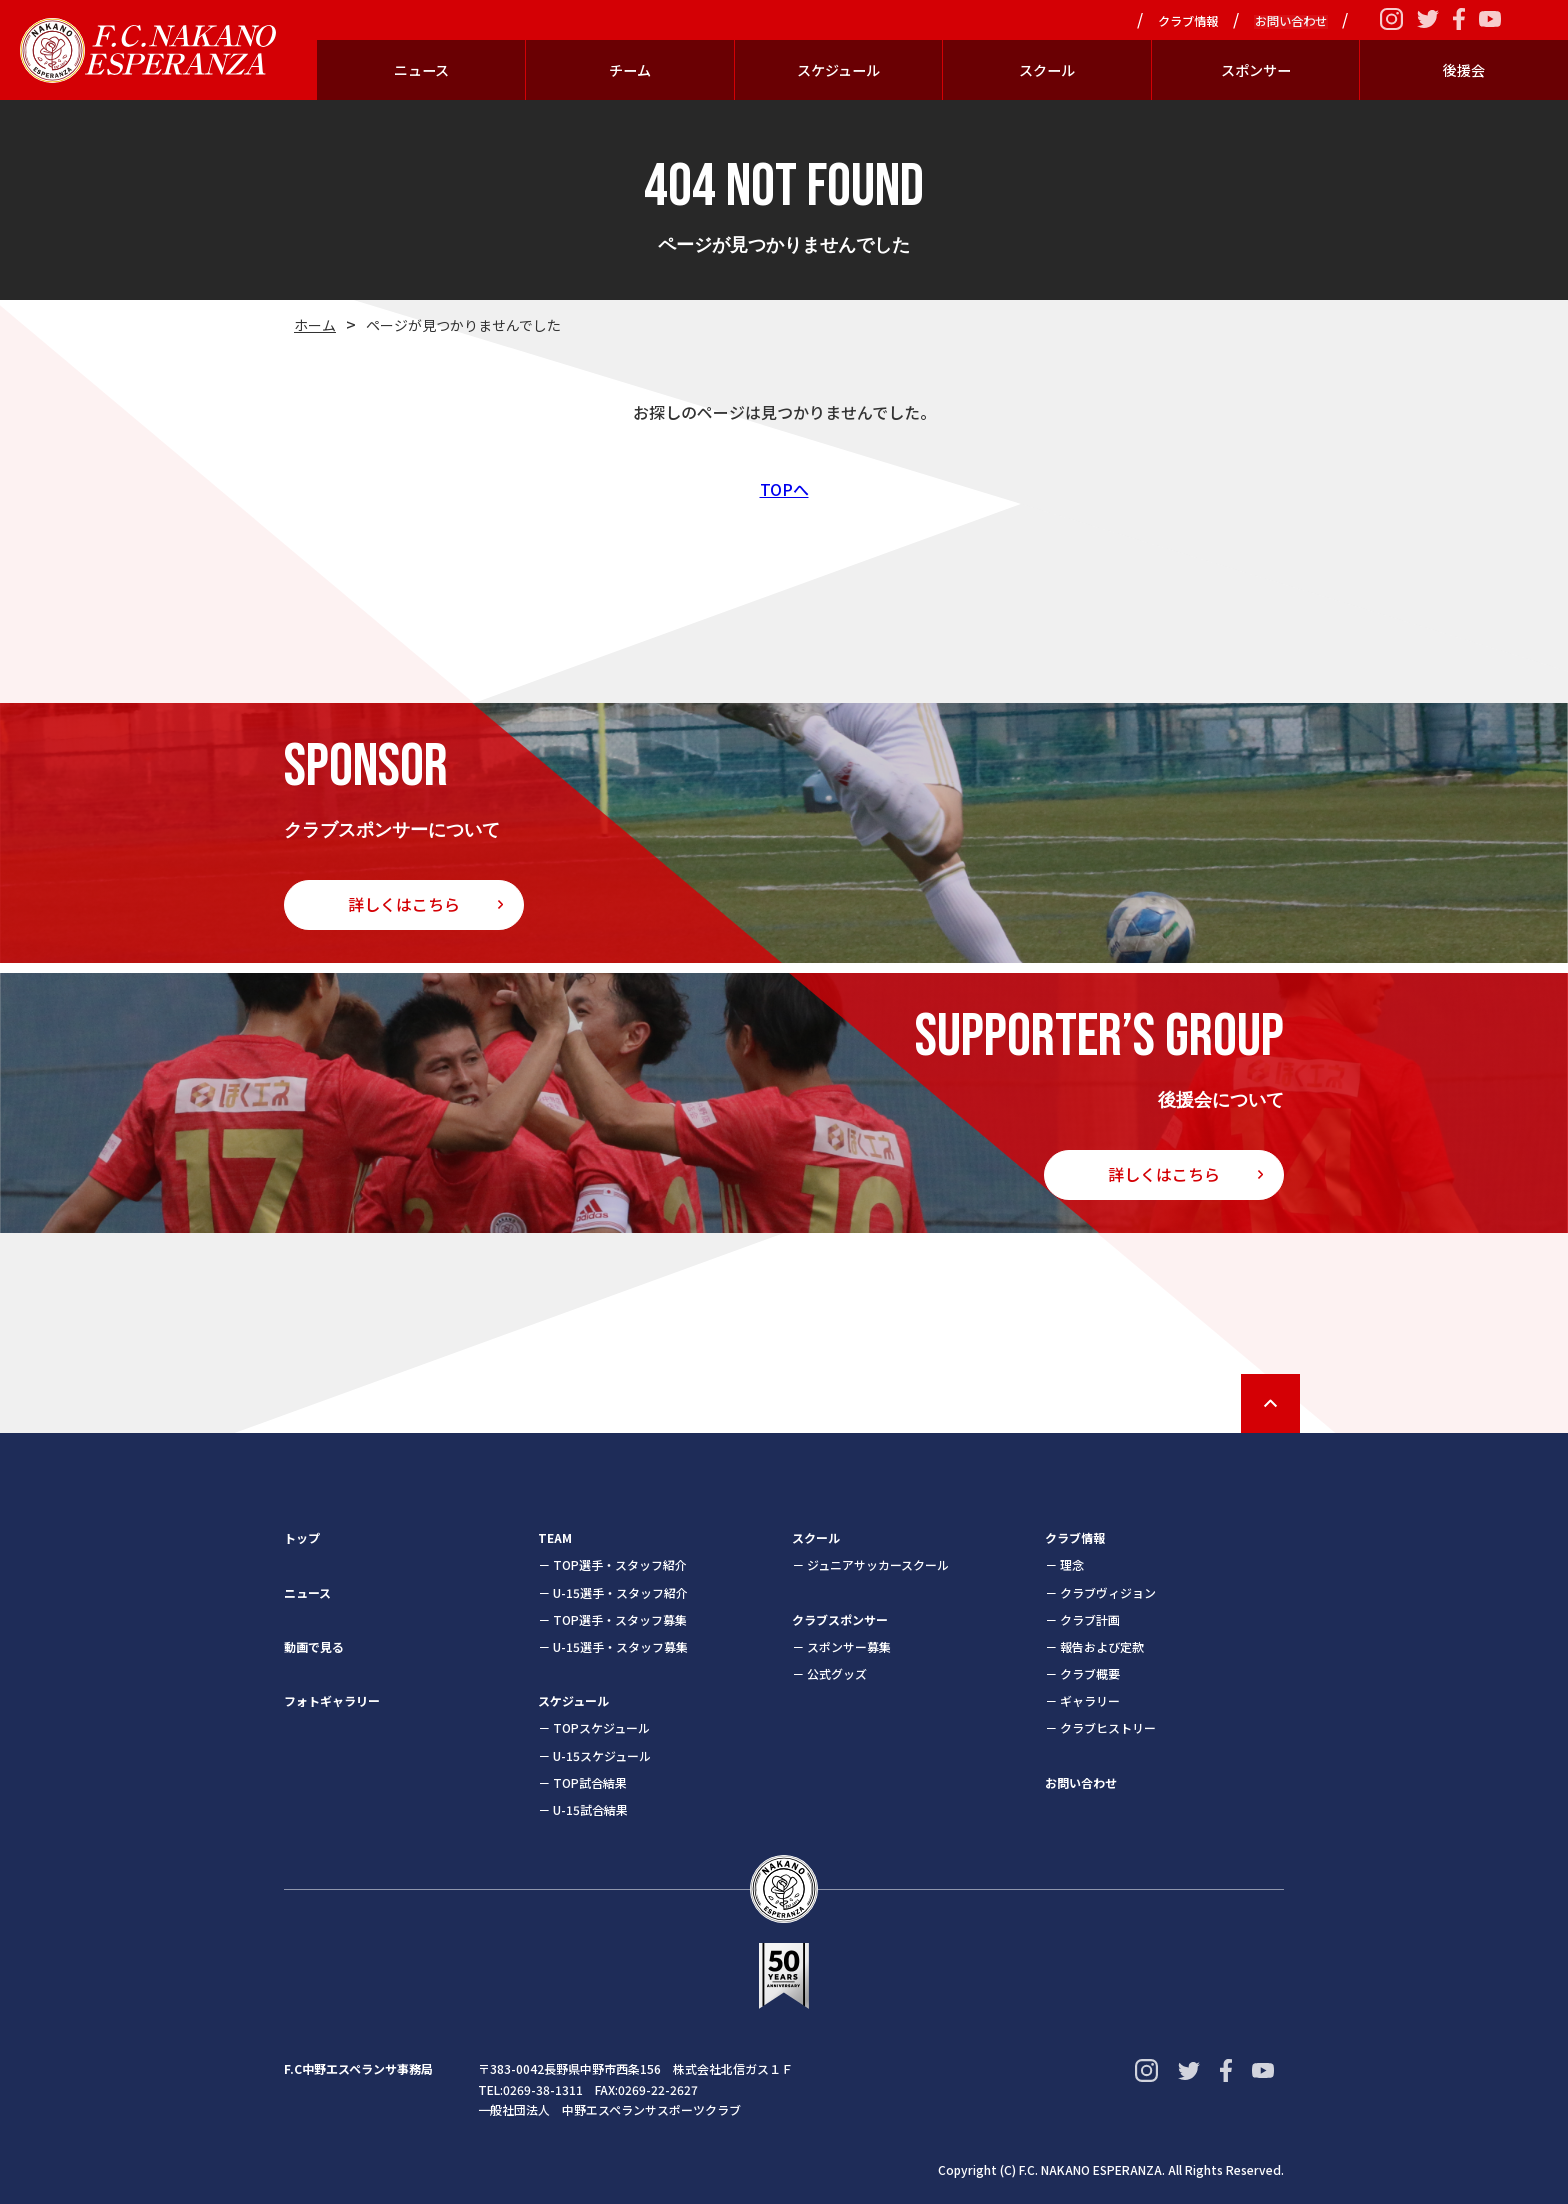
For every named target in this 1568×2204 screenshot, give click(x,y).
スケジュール (838, 70)
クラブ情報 (1191, 22)
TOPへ (784, 489)
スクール (1047, 70)
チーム (630, 70)
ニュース (421, 70)
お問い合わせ (1292, 22)
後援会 (1464, 70)
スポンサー (1256, 70)
